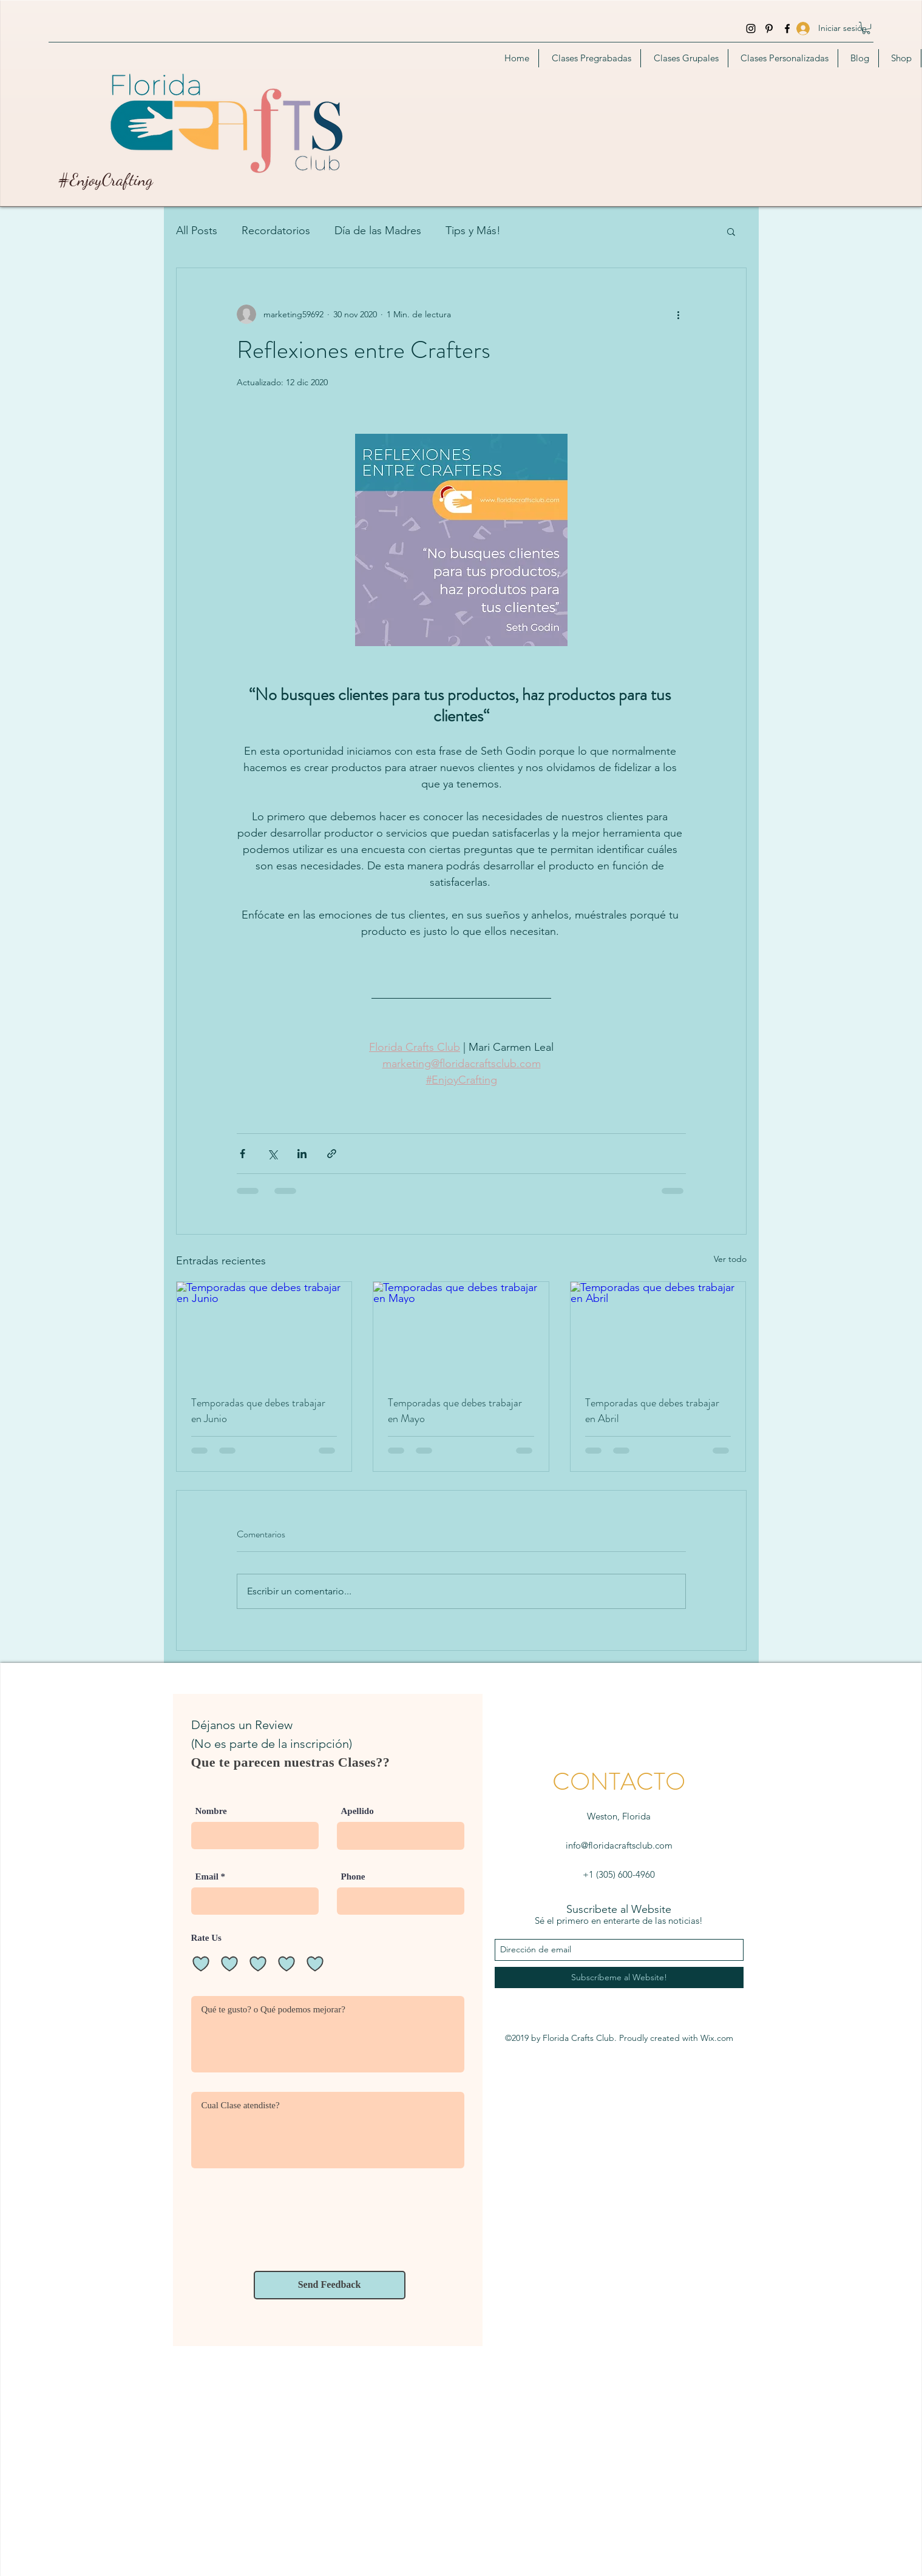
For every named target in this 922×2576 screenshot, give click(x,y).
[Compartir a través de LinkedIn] (302, 1153)
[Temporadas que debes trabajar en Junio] (264, 1331)
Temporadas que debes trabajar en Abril (652, 1410)
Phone (353, 1876)
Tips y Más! (473, 230)
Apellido (357, 1811)
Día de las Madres (377, 230)
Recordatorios (276, 230)
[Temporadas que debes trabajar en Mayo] (461, 1331)
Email (207, 1876)
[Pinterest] (769, 28)
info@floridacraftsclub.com (619, 1845)
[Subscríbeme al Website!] (619, 1977)
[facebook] (787, 28)
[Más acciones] (678, 314)
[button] (866, 28)
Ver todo (730, 1258)
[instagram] (751, 28)
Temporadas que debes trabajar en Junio (258, 1410)
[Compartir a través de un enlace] (331, 1153)
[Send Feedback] (329, 2285)
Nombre (211, 1811)
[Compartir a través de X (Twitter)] (272, 1153)
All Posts (196, 230)
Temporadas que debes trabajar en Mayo (455, 1410)
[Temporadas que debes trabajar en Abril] (658, 1331)
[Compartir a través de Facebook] (242, 1153)
